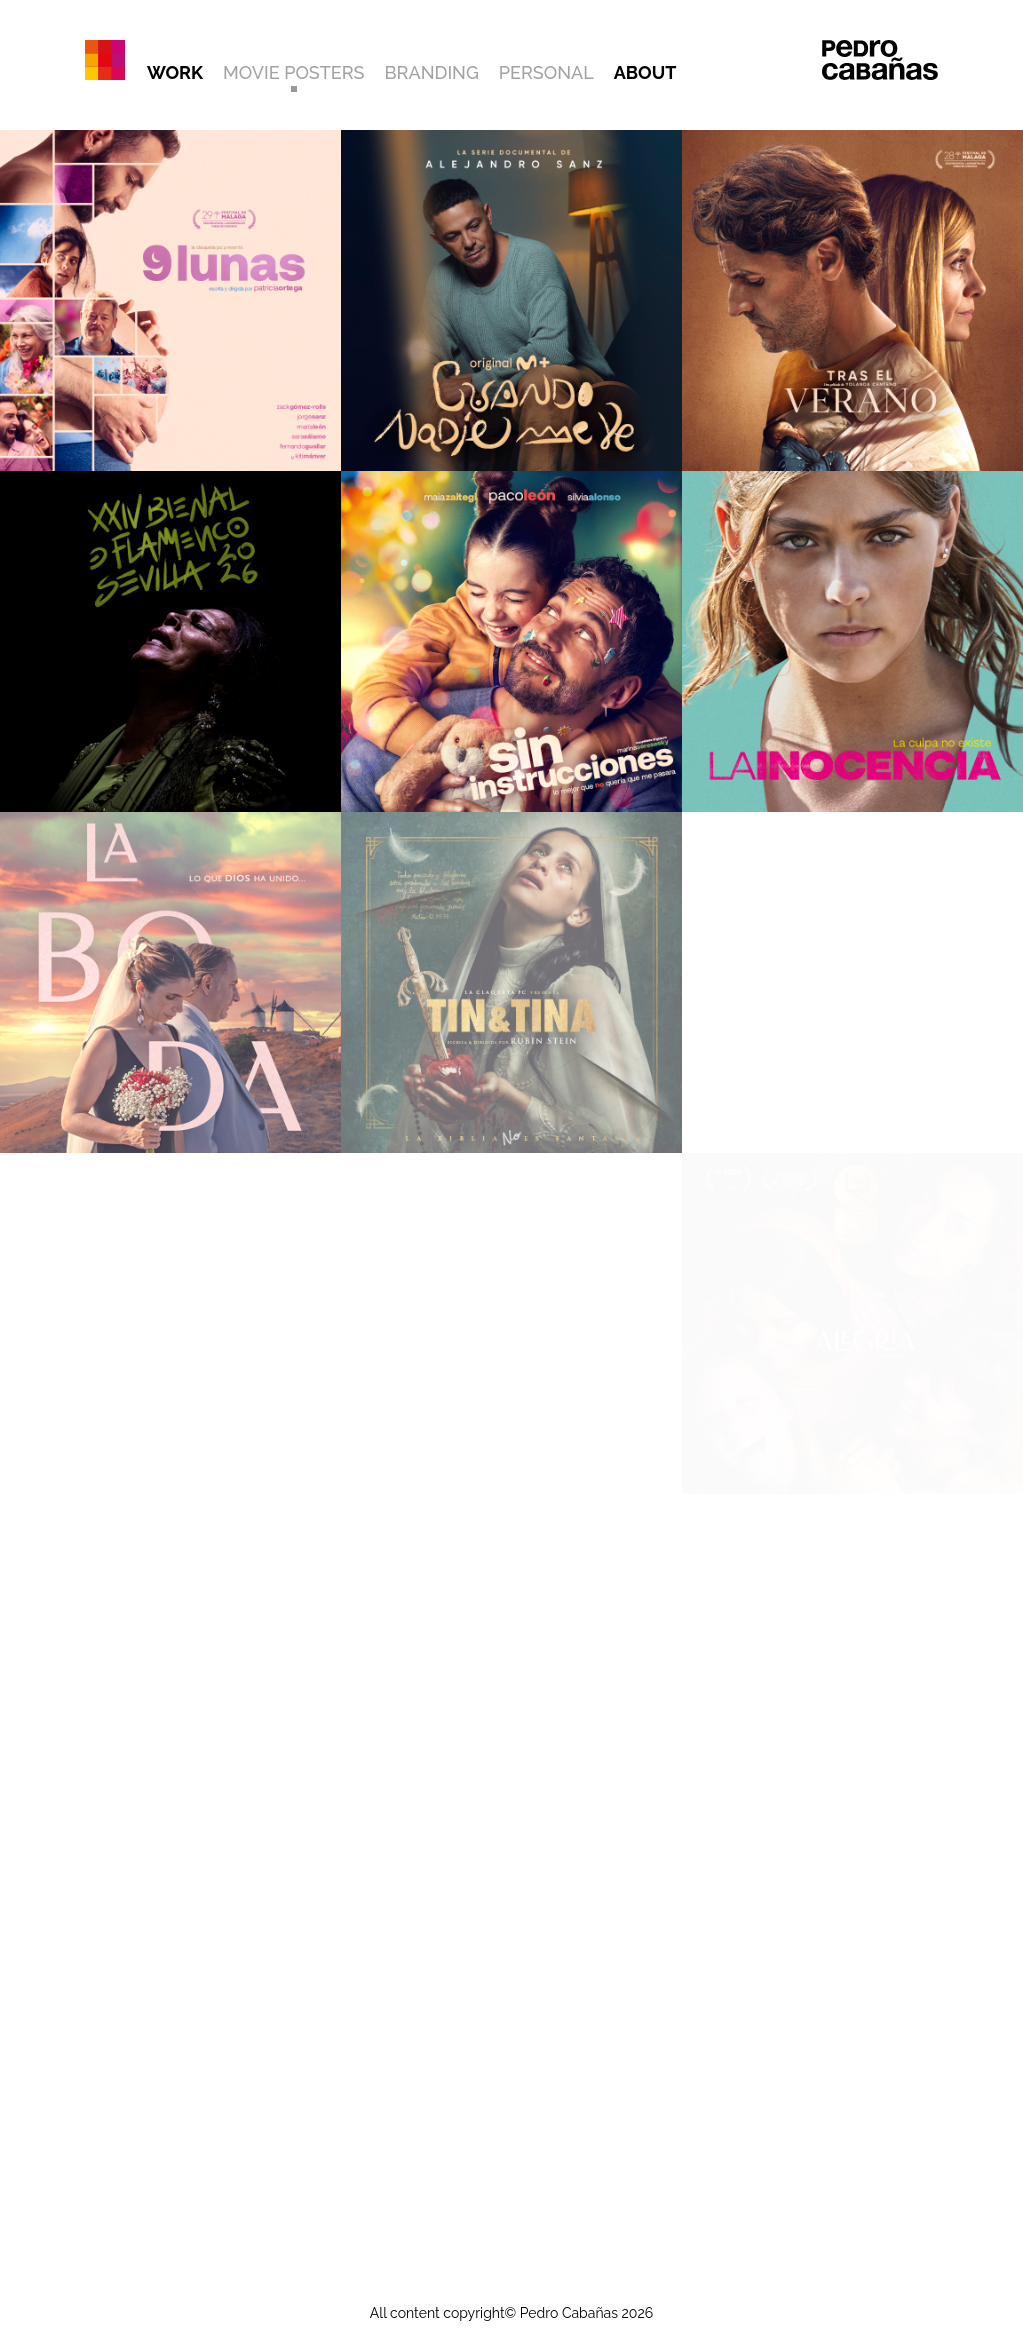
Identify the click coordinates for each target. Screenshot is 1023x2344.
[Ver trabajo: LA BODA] (170, 982)
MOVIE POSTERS (293, 72)
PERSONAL (546, 72)
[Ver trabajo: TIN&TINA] (511, 982)
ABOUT (645, 72)
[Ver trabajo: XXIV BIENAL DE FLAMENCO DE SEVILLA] (170, 641)
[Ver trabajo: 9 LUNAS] (170, 300)
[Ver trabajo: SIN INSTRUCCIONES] (511, 641)
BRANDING (432, 72)
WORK (175, 72)
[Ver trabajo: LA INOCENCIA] (852, 641)
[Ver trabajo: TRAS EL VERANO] (852, 300)
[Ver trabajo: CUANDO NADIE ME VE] (511, 300)
